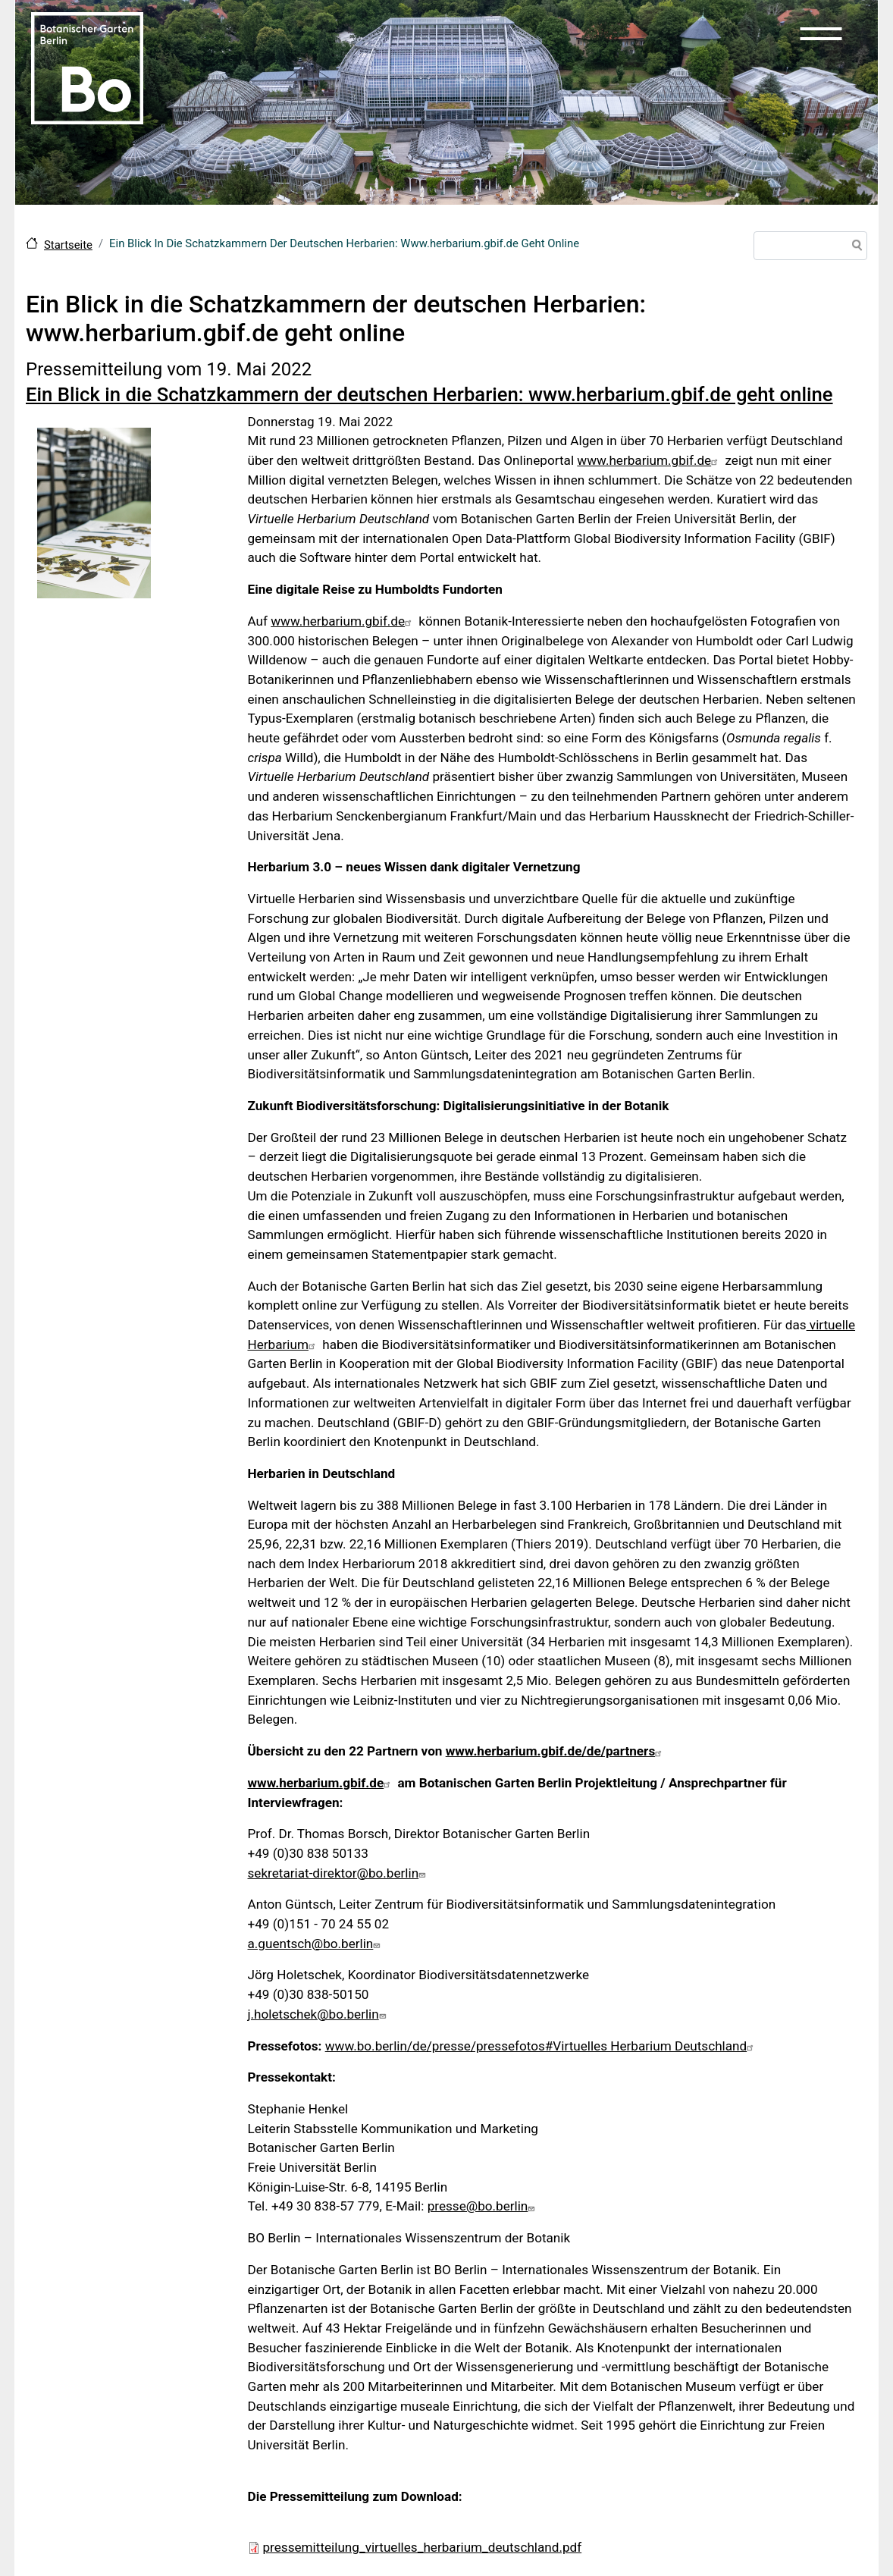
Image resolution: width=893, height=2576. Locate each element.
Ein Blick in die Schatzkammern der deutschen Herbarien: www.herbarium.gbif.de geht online (429, 394)
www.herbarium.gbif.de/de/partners (556, 1751)
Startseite (68, 245)
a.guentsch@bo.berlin (316, 1943)
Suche (854, 247)
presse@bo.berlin (483, 2206)
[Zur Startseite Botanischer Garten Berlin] (87, 66)
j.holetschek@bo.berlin (319, 2014)
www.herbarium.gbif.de (649, 460)
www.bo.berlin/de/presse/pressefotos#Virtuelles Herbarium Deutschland (541, 2046)
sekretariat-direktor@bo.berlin (339, 1873)
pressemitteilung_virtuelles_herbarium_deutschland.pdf (422, 2547)
